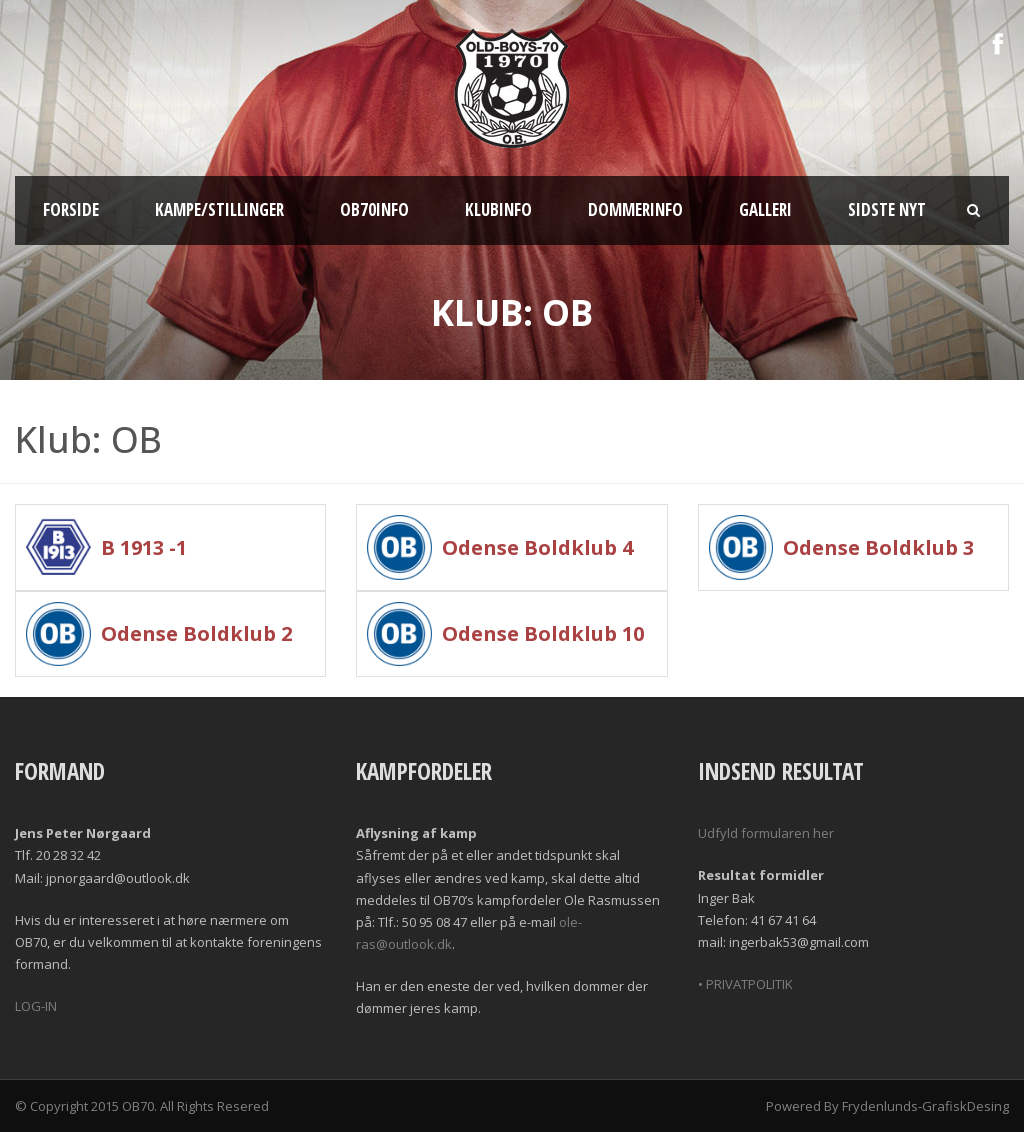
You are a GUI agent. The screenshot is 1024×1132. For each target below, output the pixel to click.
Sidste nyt (887, 209)
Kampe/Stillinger (219, 209)
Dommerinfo (635, 209)
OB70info (374, 209)
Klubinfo (498, 209)
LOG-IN (36, 1006)
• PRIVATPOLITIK (745, 984)
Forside (71, 209)
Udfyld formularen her (766, 833)
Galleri (765, 209)
